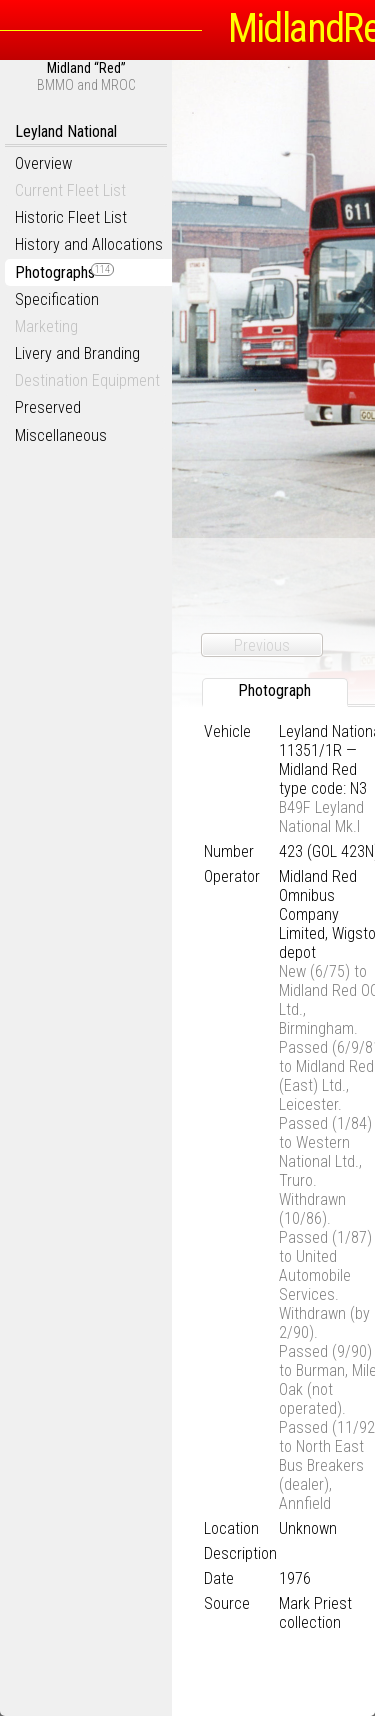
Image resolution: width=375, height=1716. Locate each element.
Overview (43, 163)
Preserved (48, 407)
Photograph (274, 690)
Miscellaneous (61, 435)
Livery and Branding (77, 353)
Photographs (64, 272)
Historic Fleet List (71, 217)
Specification (57, 299)
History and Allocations (89, 244)
